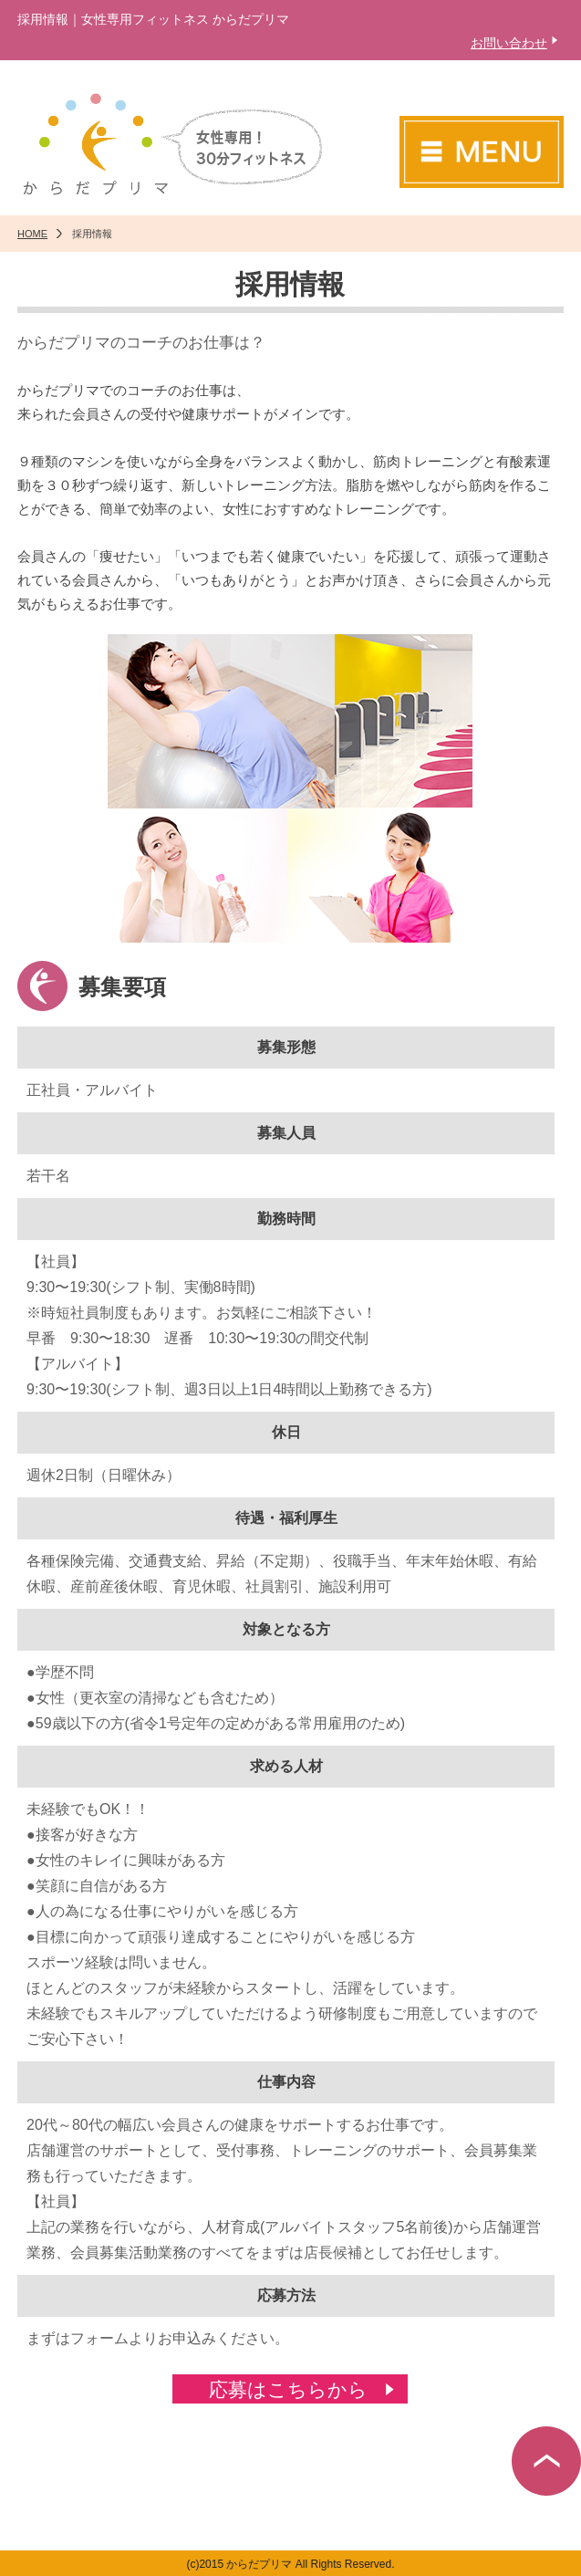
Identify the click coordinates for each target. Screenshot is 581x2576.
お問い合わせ (509, 43)
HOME (32, 233)
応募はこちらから (288, 2389)
